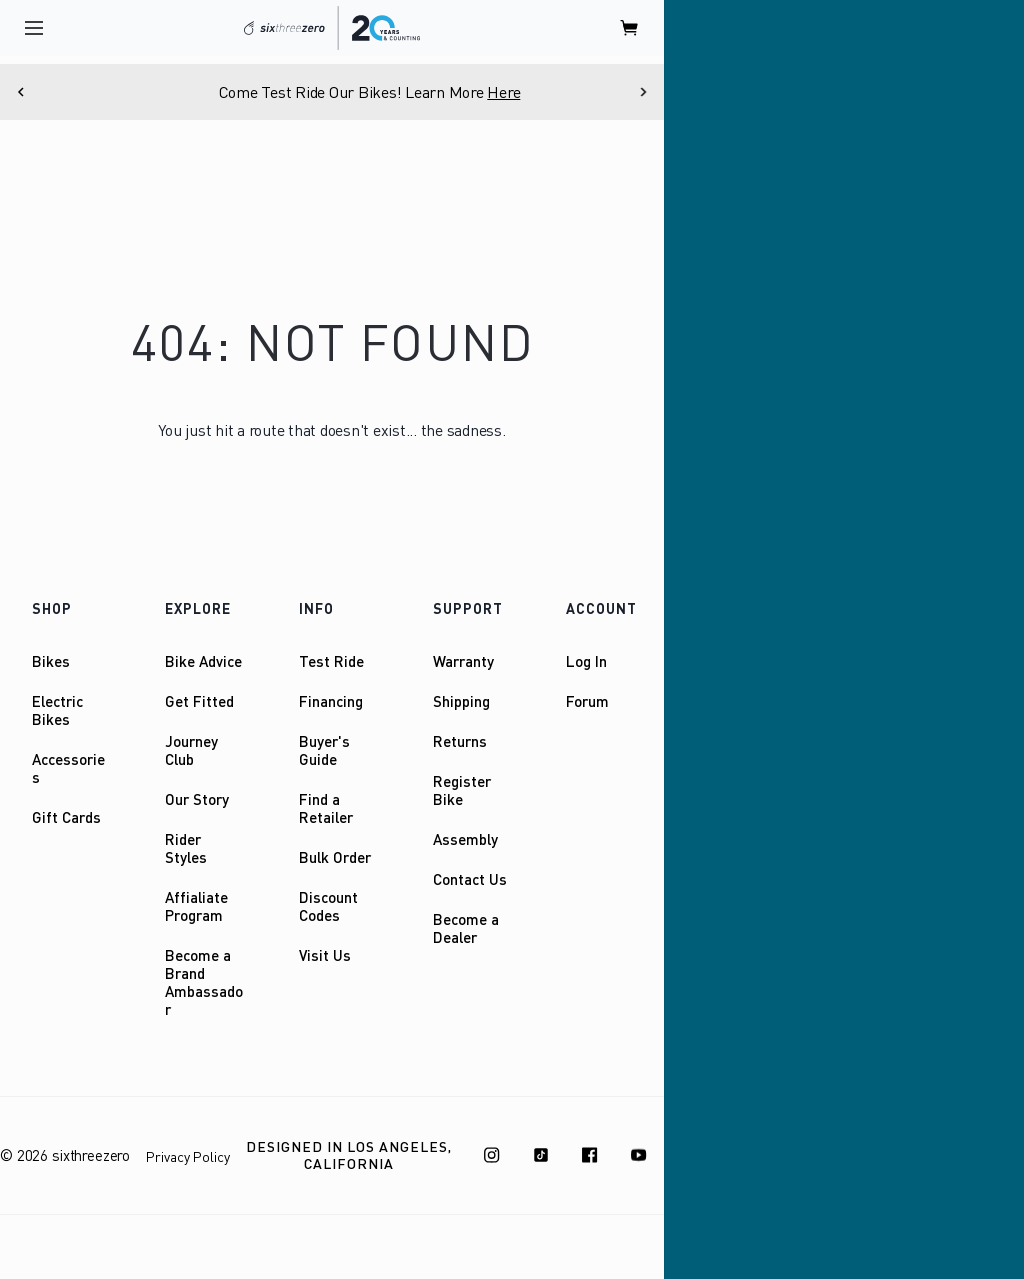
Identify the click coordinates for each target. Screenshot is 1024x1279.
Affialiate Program (196, 906)
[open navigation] (34, 28)
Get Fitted (199, 701)
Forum (587, 701)
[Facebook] (590, 1155)
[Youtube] (639, 1155)
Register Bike (462, 790)
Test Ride (331, 661)
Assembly (465, 839)
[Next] (643, 92)
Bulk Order (335, 857)
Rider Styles (186, 848)
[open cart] (630, 28)
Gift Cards (66, 817)
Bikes (51, 661)
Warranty (463, 661)
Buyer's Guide (324, 750)
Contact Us (470, 879)
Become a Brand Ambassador (204, 982)
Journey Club (191, 750)
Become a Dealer (466, 928)
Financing (331, 701)
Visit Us (325, 955)
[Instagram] (492, 1155)
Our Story (197, 799)
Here (553, 92)
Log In (586, 661)
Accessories (68, 768)
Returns (460, 741)
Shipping (461, 701)
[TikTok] (541, 1155)
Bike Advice (203, 661)
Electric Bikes (57, 710)
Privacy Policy (188, 1156)
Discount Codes (328, 906)
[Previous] (21, 92)
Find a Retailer (326, 808)
